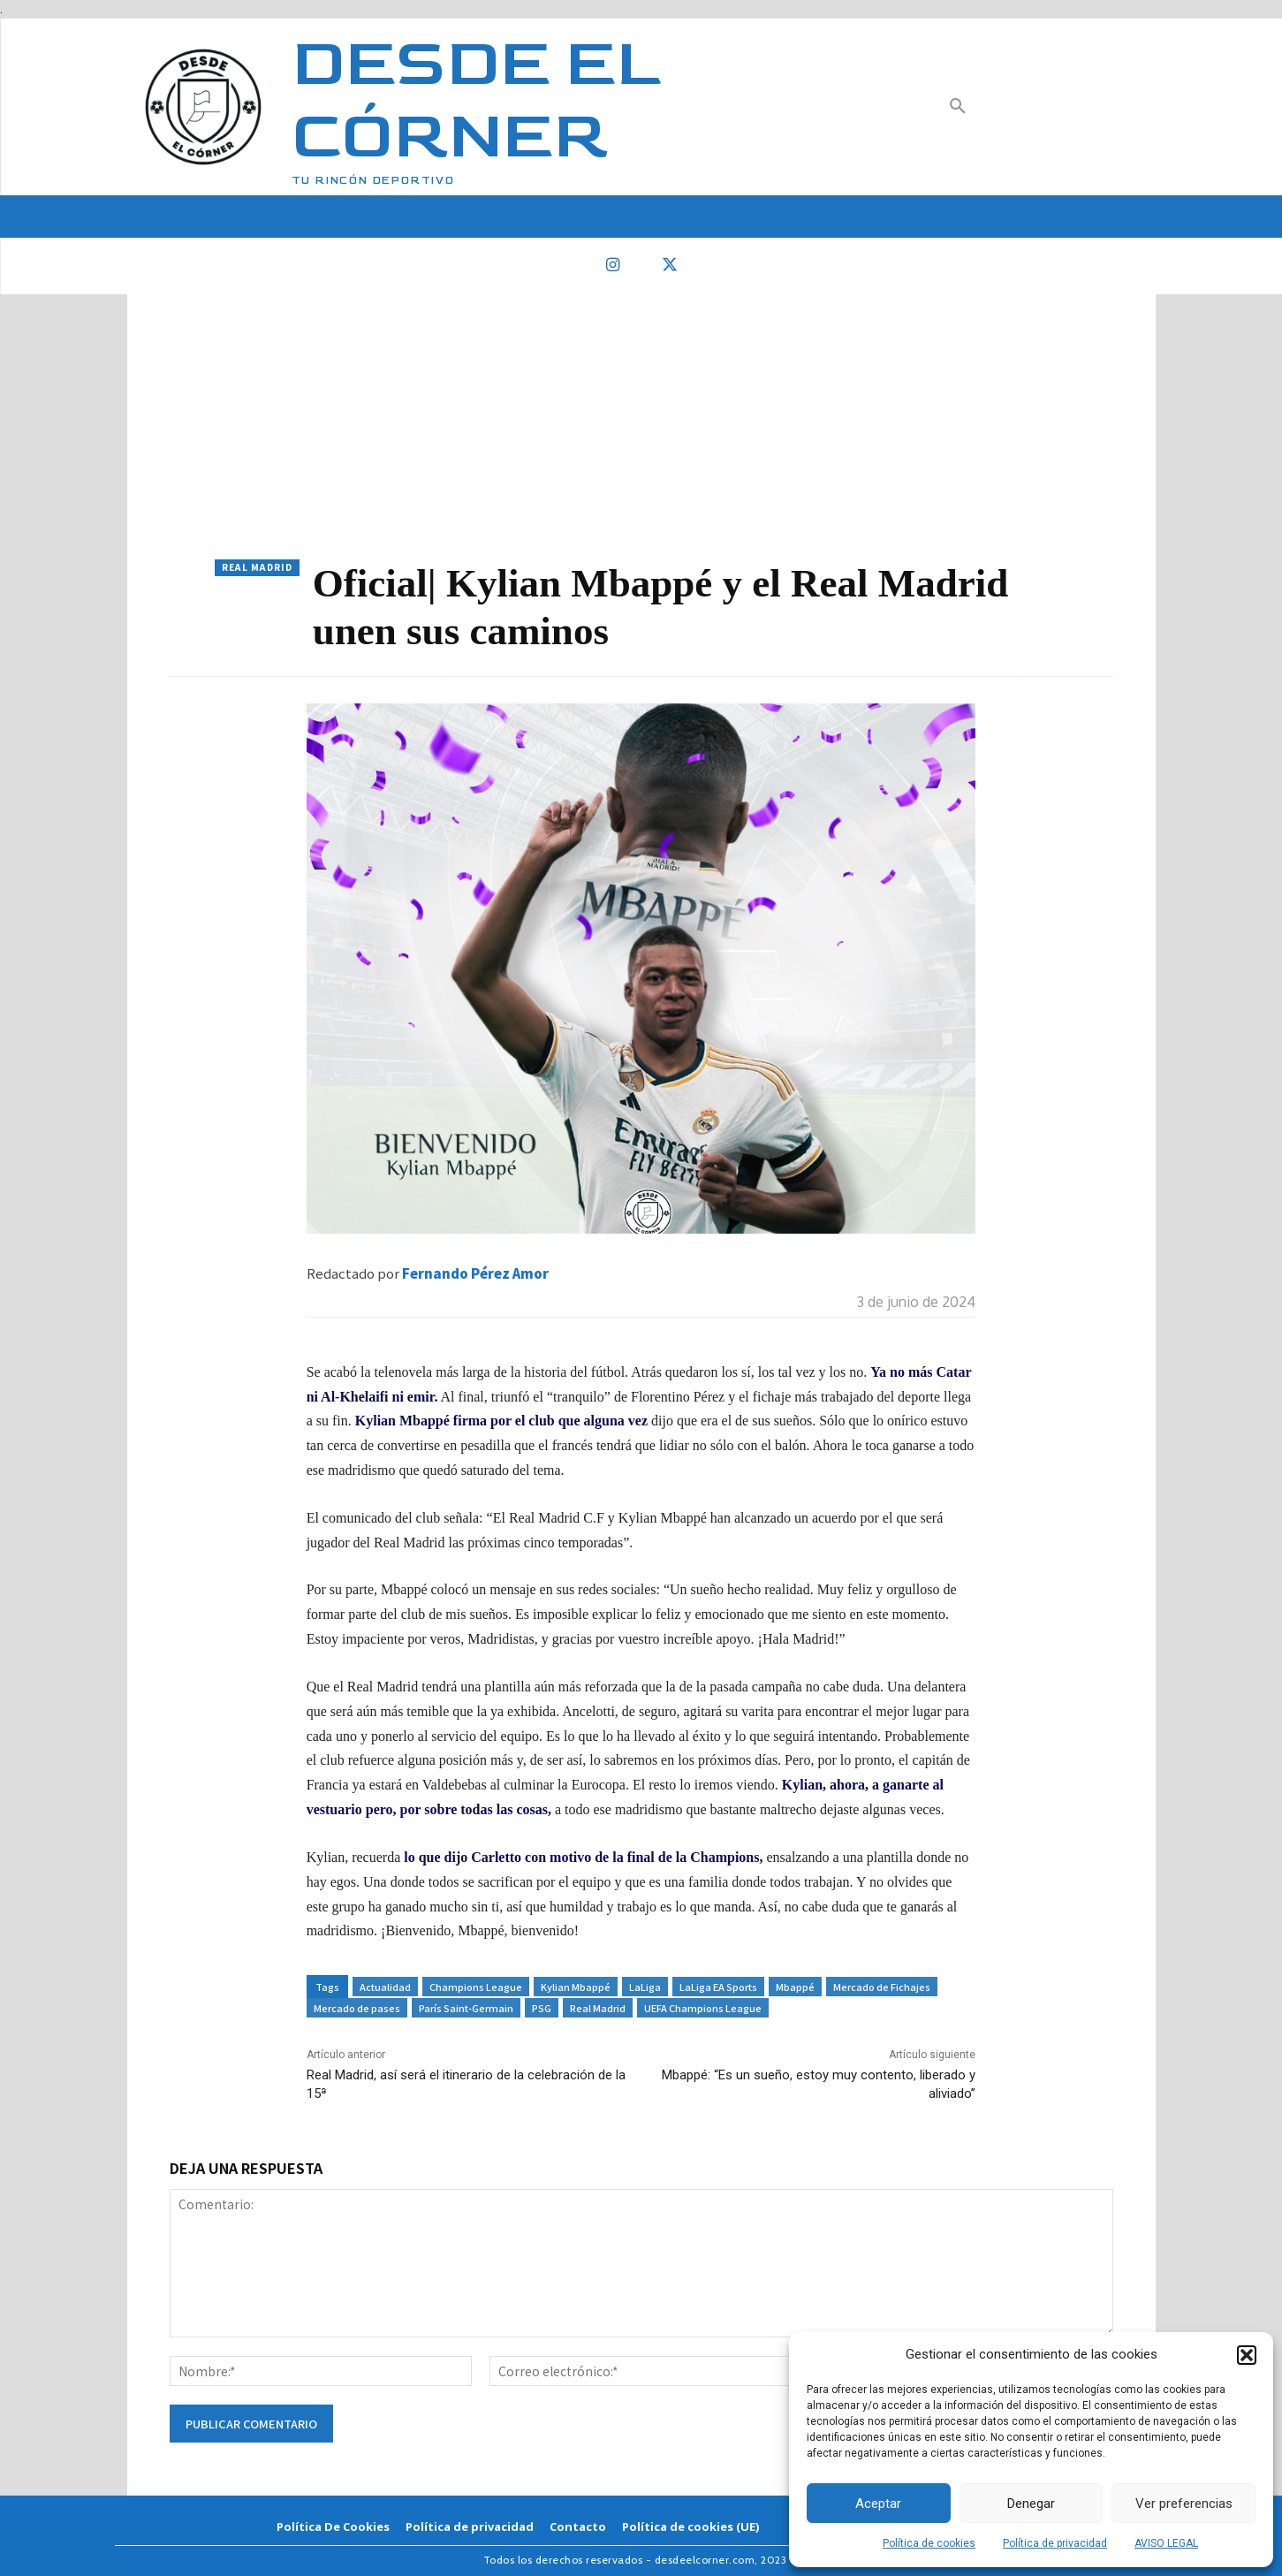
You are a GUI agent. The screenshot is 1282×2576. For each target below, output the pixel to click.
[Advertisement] (641, 427)
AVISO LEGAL (1166, 2543)
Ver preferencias (1184, 2503)
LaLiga (645, 1986)
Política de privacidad (1055, 2543)
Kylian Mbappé (576, 1986)
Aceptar (878, 2503)
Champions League (475, 1986)
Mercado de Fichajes (881, 1986)
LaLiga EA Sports (718, 1986)
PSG (541, 2008)
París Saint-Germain (466, 2008)
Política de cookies (929, 2543)
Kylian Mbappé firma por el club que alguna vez (501, 1420)
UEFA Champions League (703, 2008)
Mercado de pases (357, 2008)
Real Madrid (257, 567)
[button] (1246, 2355)
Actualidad (385, 1986)
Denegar (1031, 2503)
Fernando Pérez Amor (475, 1273)
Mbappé (795, 1986)
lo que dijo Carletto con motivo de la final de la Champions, (583, 1857)
